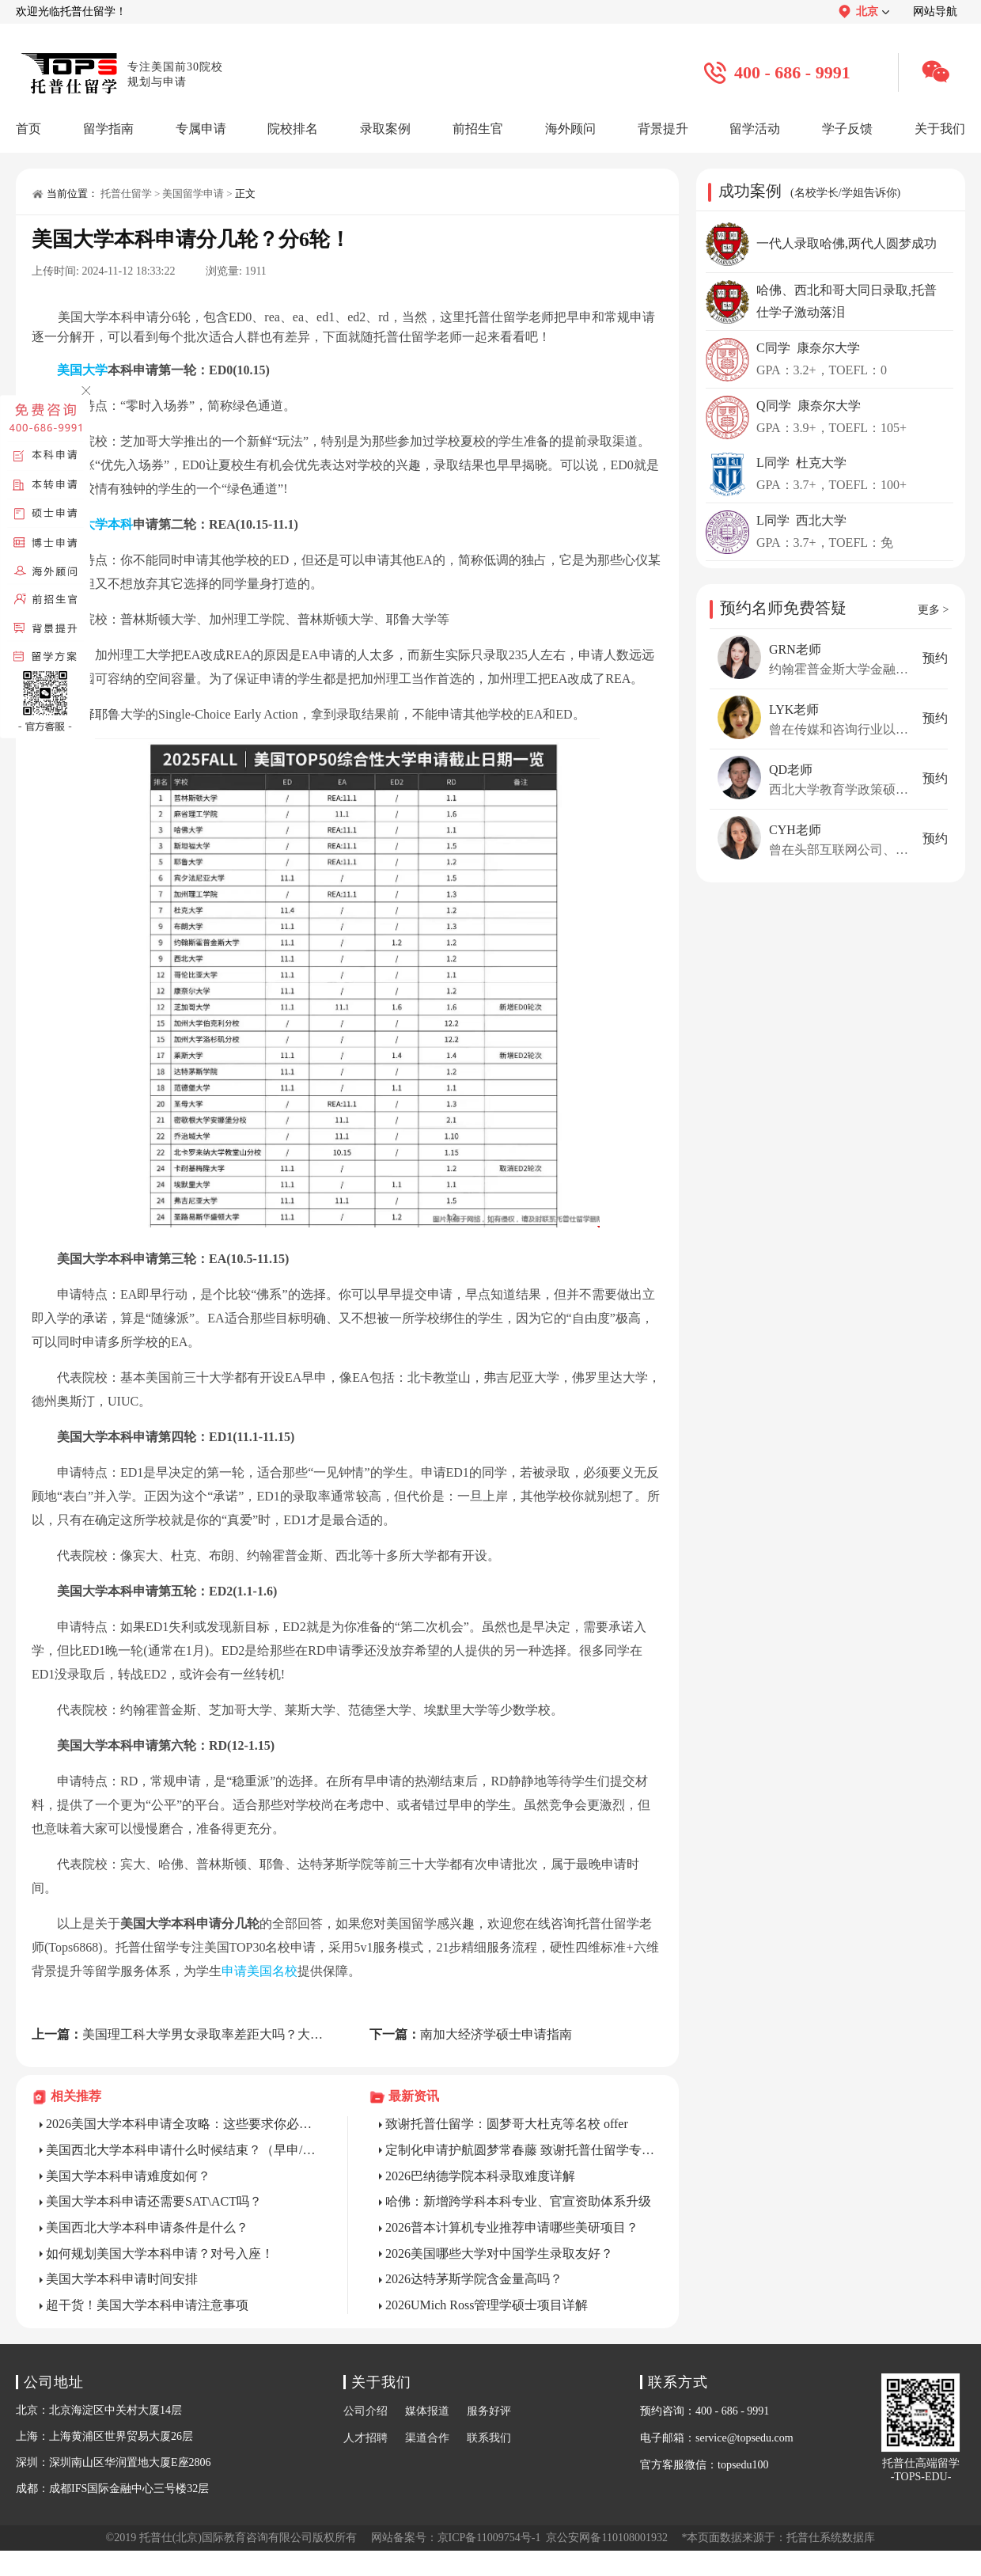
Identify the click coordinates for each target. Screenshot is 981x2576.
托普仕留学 (126, 193)
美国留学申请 (193, 193)
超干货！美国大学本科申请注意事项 (147, 2305)
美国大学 (82, 370)
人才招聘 (365, 2438)
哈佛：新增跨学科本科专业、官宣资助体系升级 (518, 2201)
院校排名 (292, 128)
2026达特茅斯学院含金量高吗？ (473, 2279)
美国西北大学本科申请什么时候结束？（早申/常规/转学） (181, 2150)
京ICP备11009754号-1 (489, 2538)
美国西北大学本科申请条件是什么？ (147, 2227)
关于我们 (940, 128)
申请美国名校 (259, 1971)
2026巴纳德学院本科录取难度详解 (480, 2176)
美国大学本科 (95, 524)
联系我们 (489, 2438)
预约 (935, 658)
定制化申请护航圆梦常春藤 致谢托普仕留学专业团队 (520, 2150)
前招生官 (478, 128)
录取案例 (385, 128)
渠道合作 (427, 2438)
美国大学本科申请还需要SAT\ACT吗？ (154, 2201)
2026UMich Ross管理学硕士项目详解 (486, 2305)
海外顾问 (570, 128)
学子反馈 (847, 128)
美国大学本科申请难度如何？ (128, 2176)
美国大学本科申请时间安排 (122, 2279)
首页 (28, 128)
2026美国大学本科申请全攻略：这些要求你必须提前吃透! (181, 2123)
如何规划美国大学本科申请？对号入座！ (160, 2253)
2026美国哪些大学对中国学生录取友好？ (499, 2253)
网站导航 (935, 11)
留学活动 (754, 128)
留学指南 (108, 128)
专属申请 (201, 128)
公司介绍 (365, 2411)
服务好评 (489, 2411)
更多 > (933, 610)
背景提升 (663, 128)
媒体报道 (427, 2411)
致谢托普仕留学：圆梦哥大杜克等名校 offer (506, 2123)
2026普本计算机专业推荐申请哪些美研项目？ (511, 2227)
